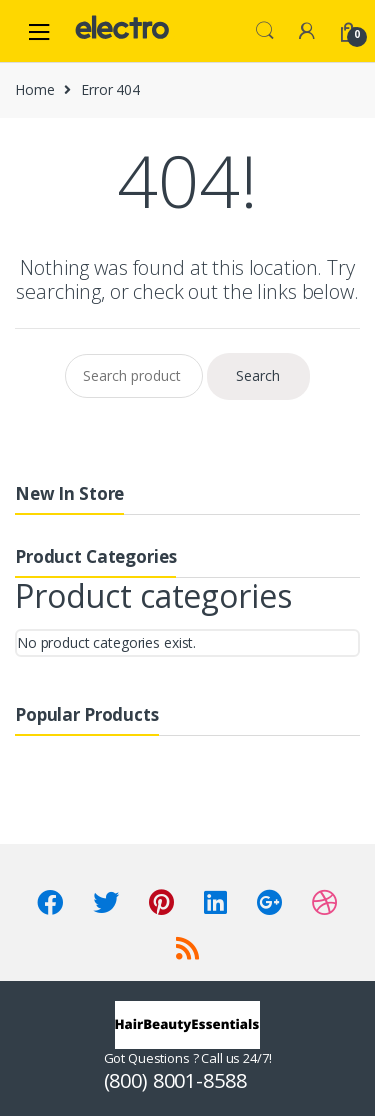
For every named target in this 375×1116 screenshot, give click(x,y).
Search (265, 31)
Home (34, 89)
